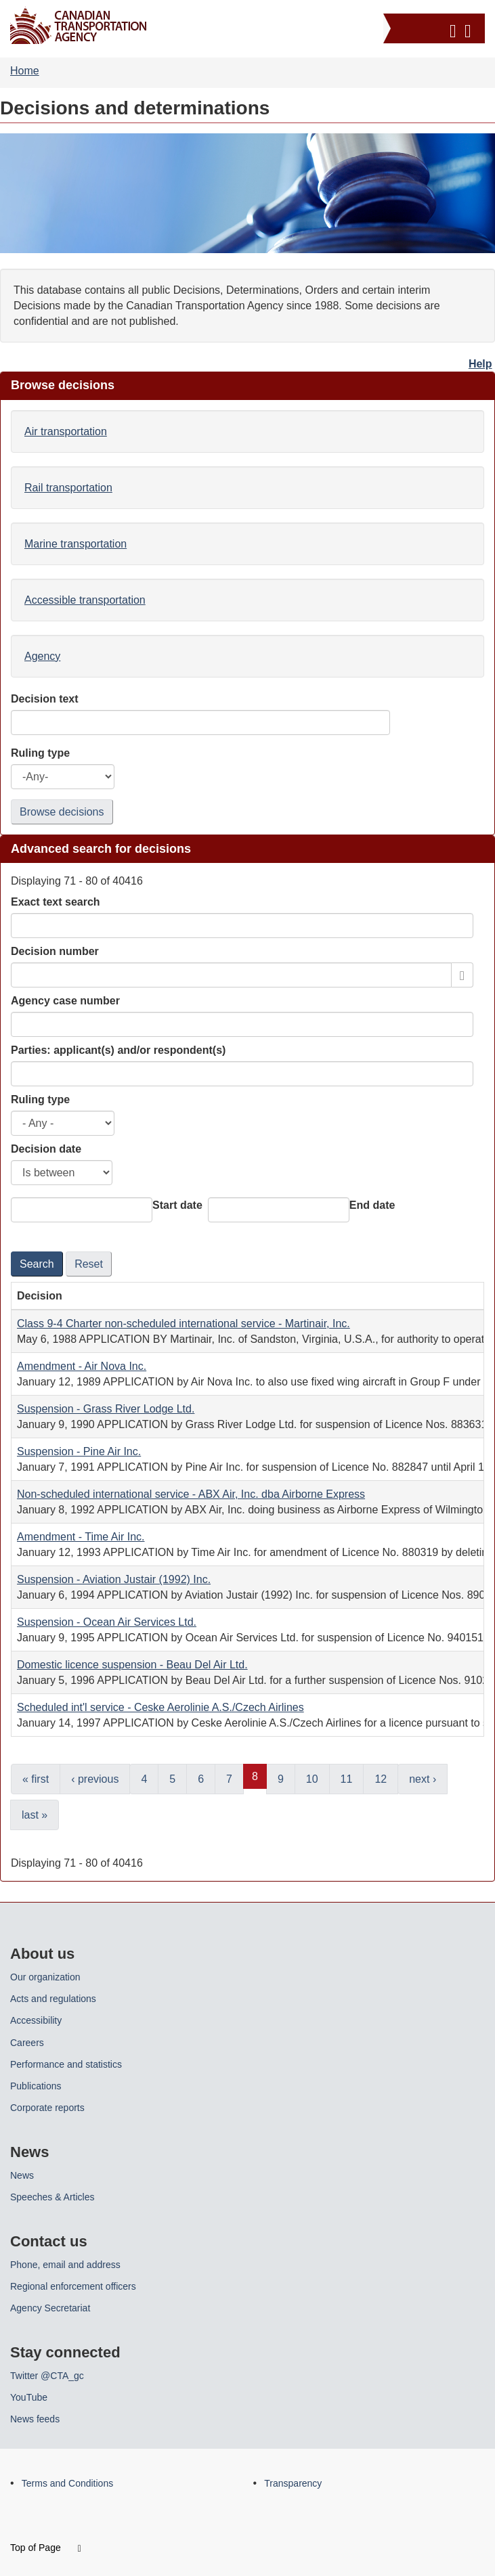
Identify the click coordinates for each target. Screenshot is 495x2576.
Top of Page (45, 2547)
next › (422, 1779)
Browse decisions (62, 812)
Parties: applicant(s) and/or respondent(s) (118, 1050)
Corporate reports (47, 2107)
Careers (27, 2042)
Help (480, 364)
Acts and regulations (53, 1998)
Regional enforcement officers (73, 2286)
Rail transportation (68, 487)
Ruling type (40, 1099)
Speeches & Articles (52, 2197)
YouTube (28, 2397)
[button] (436, 28)
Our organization (45, 1977)
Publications (36, 2086)
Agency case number (65, 1000)
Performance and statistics (66, 2064)
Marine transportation (75, 544)
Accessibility (36, 2020)
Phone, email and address (65, 2264)
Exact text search (55, 902)
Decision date (46, 1149)
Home (24, 70)
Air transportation (65, 431)
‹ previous (95, 1779)
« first (35, 1779)
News (22, 2175)
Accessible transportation (85, 600)
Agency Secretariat (50, 2308)
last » (34, 1815)
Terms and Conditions (67, 2483)
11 (347, 1779)
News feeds (35, 2419)
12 (380, 1779)
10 (312, 1779)
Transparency (293, 2483)
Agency (42, 656)
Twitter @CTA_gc (47, 2375)
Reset (88, 1264)
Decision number (55, 951)
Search (37, 1264)
